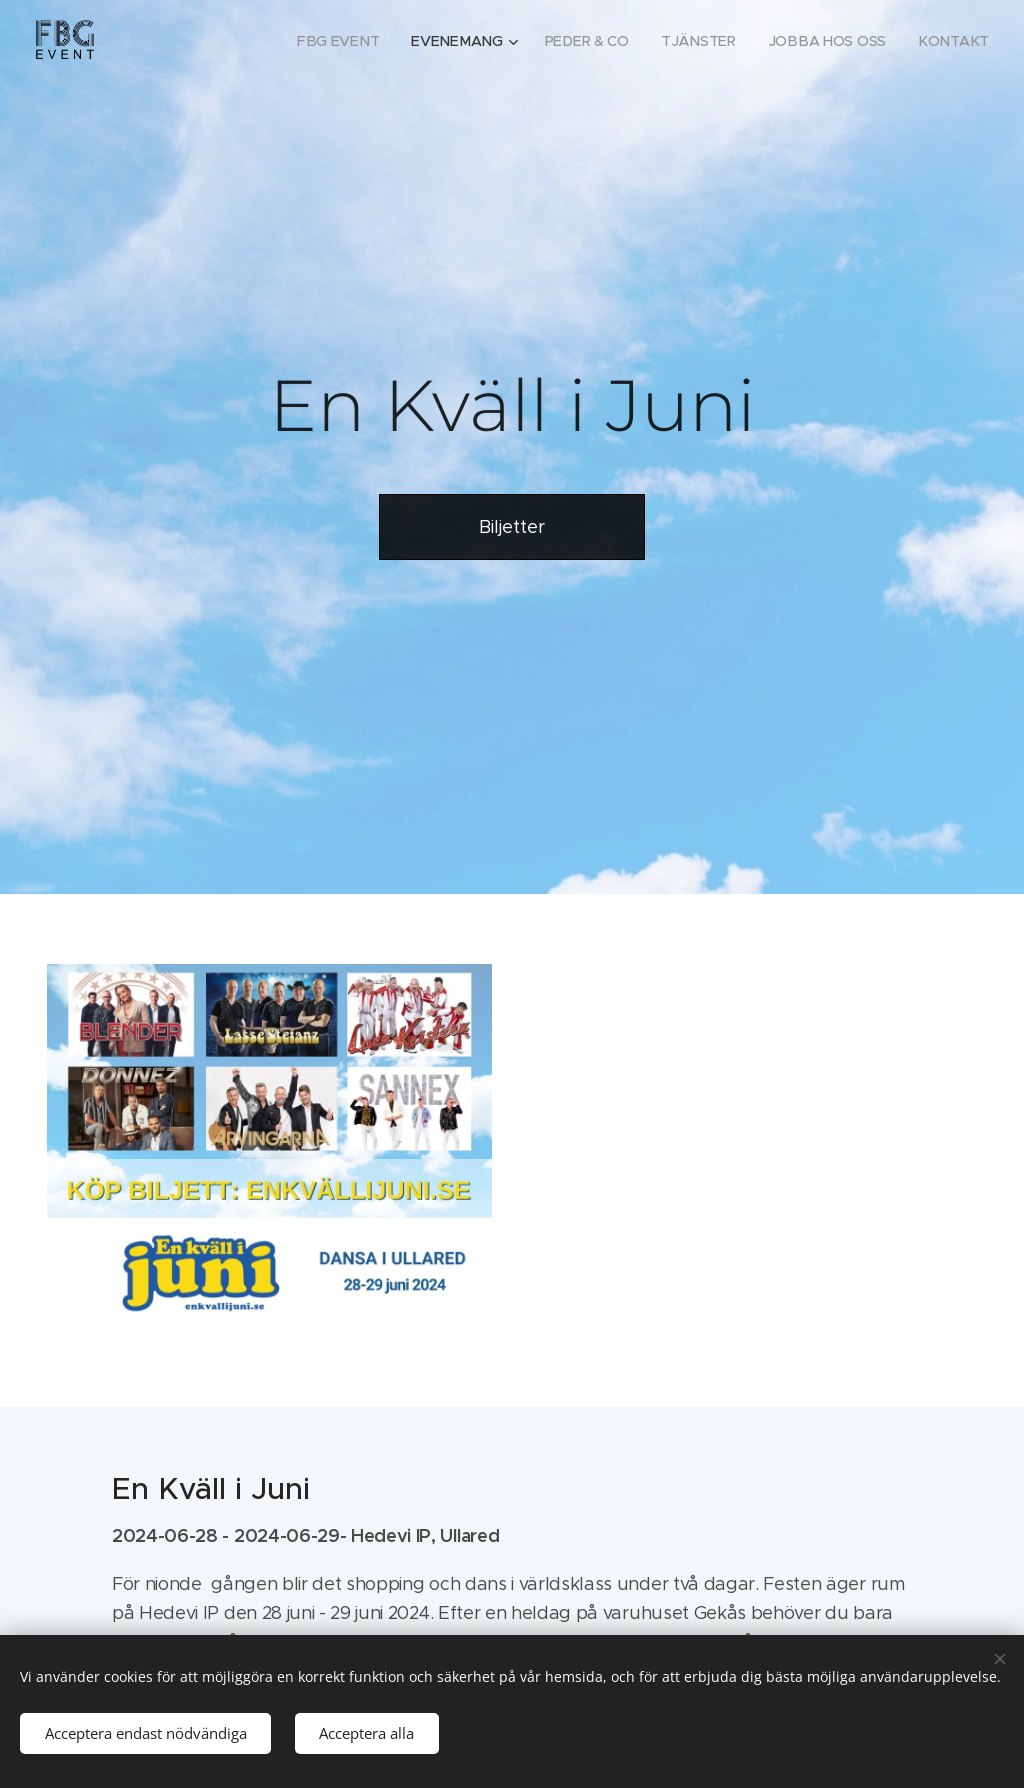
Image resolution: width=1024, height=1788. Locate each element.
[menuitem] (354, 41)
